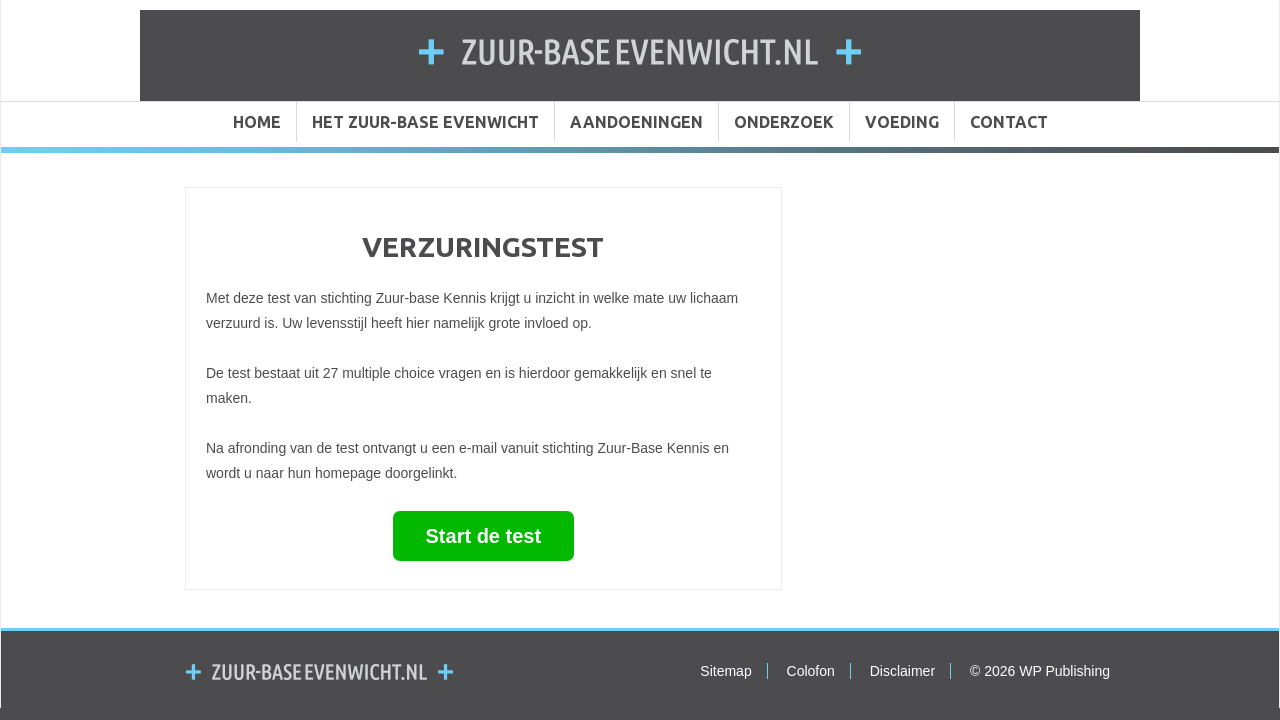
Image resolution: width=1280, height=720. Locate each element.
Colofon (811, 671)
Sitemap (725, 671)
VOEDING (902, 122)
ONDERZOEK (784, 122)
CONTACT (1009, 122)
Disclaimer (902, 671)
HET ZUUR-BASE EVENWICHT (425, 122)
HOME (257, 122)
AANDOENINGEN (636, 122)
